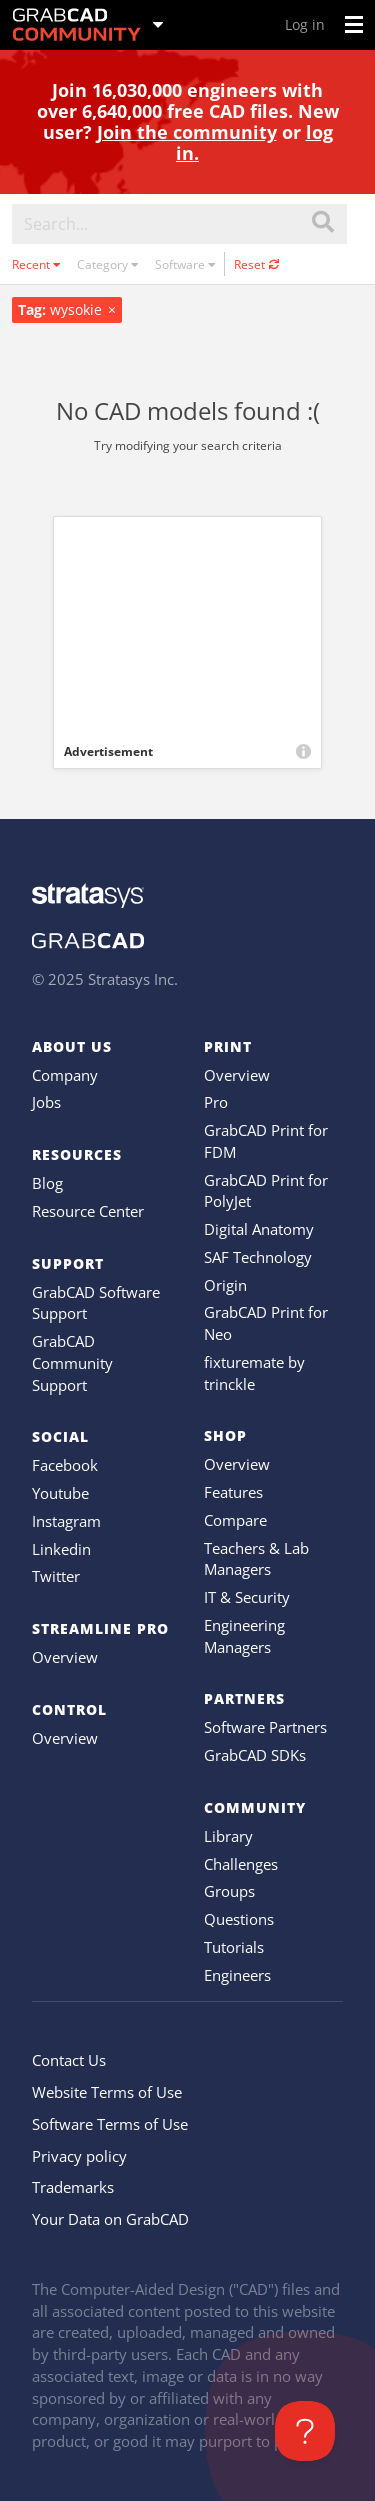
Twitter (56, 1576)
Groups (229, 1891)
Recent (36, 264)
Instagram (66, 1521)
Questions (239, 1919)
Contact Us (69, 2060)
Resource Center (88, 1211)
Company (65, 1075)
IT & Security (247, 1597)
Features (233, 1492)
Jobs (46, 1102)
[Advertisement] (187, 626)
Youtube (60, 1493)
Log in (305, 24)
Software (185, 264)
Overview (65, 1657)
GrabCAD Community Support (72, 1363)
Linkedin (61, 1549)
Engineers (237, 1975)
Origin (225, 1285)
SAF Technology (258, 1257)
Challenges (241, 1864)
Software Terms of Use (110, 2124)
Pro (216, 1102)
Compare (235, 1520)
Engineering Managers (244, 1636)
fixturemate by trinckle (254, 1373)
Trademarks (73, 2187)
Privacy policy (79, 2156)
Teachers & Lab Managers (256, 1559)
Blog (47, 1183)
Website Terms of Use (107, 2092)
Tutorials (234, 1947)
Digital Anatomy (259, 1229)
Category (108, 264)
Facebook (65, 1465)
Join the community (187, 132)
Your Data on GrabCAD (110, 2219)
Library (228, 1836)
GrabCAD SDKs (255, 1755)
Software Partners (265, 1727)
